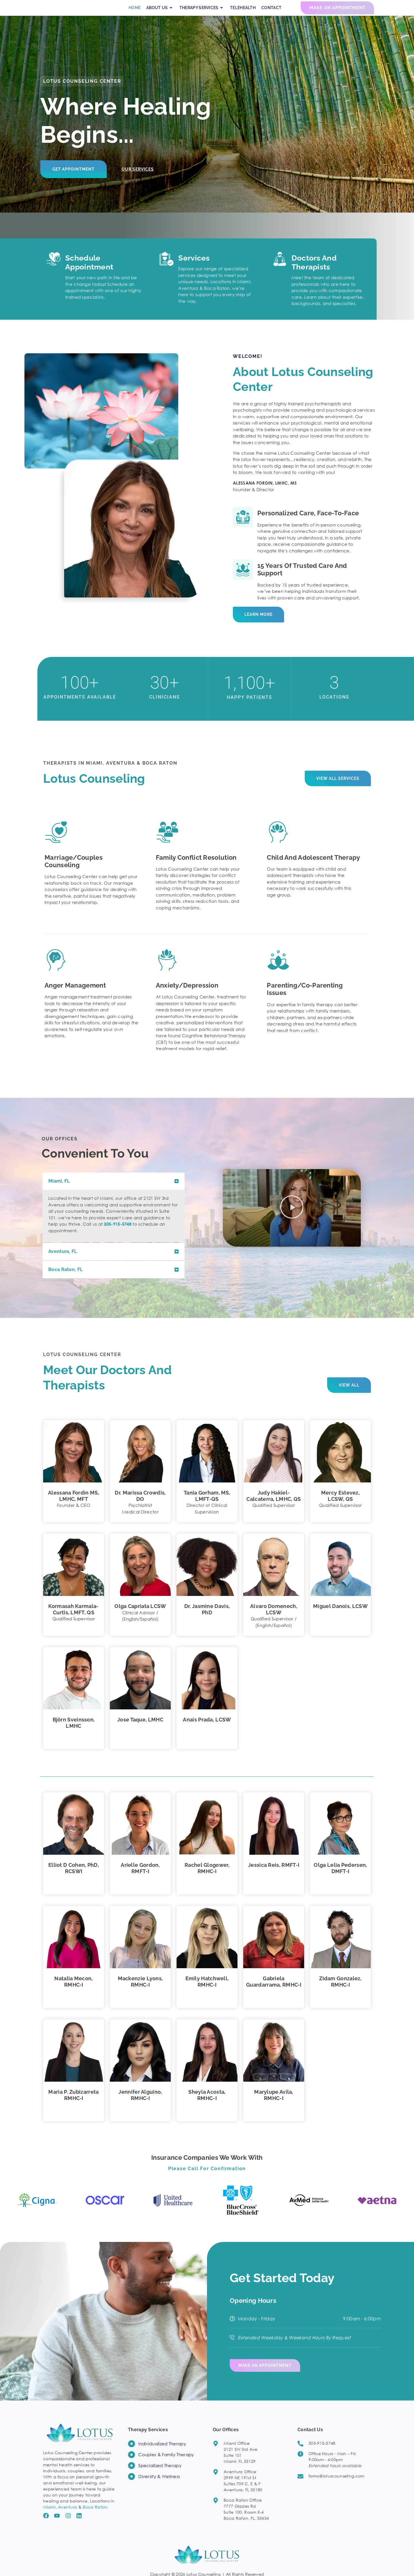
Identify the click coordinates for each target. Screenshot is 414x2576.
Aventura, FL (62, 1262)
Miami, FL (59, 1191)
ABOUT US (160, 13)
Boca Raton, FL (65, 1280)
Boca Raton (95, 2513)
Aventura (67, 2513)
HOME (135, 13)
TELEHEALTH (243, 13)
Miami (49, 2513)
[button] (114, 1191)
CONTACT (271, 13)
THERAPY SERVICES (201, 13)
